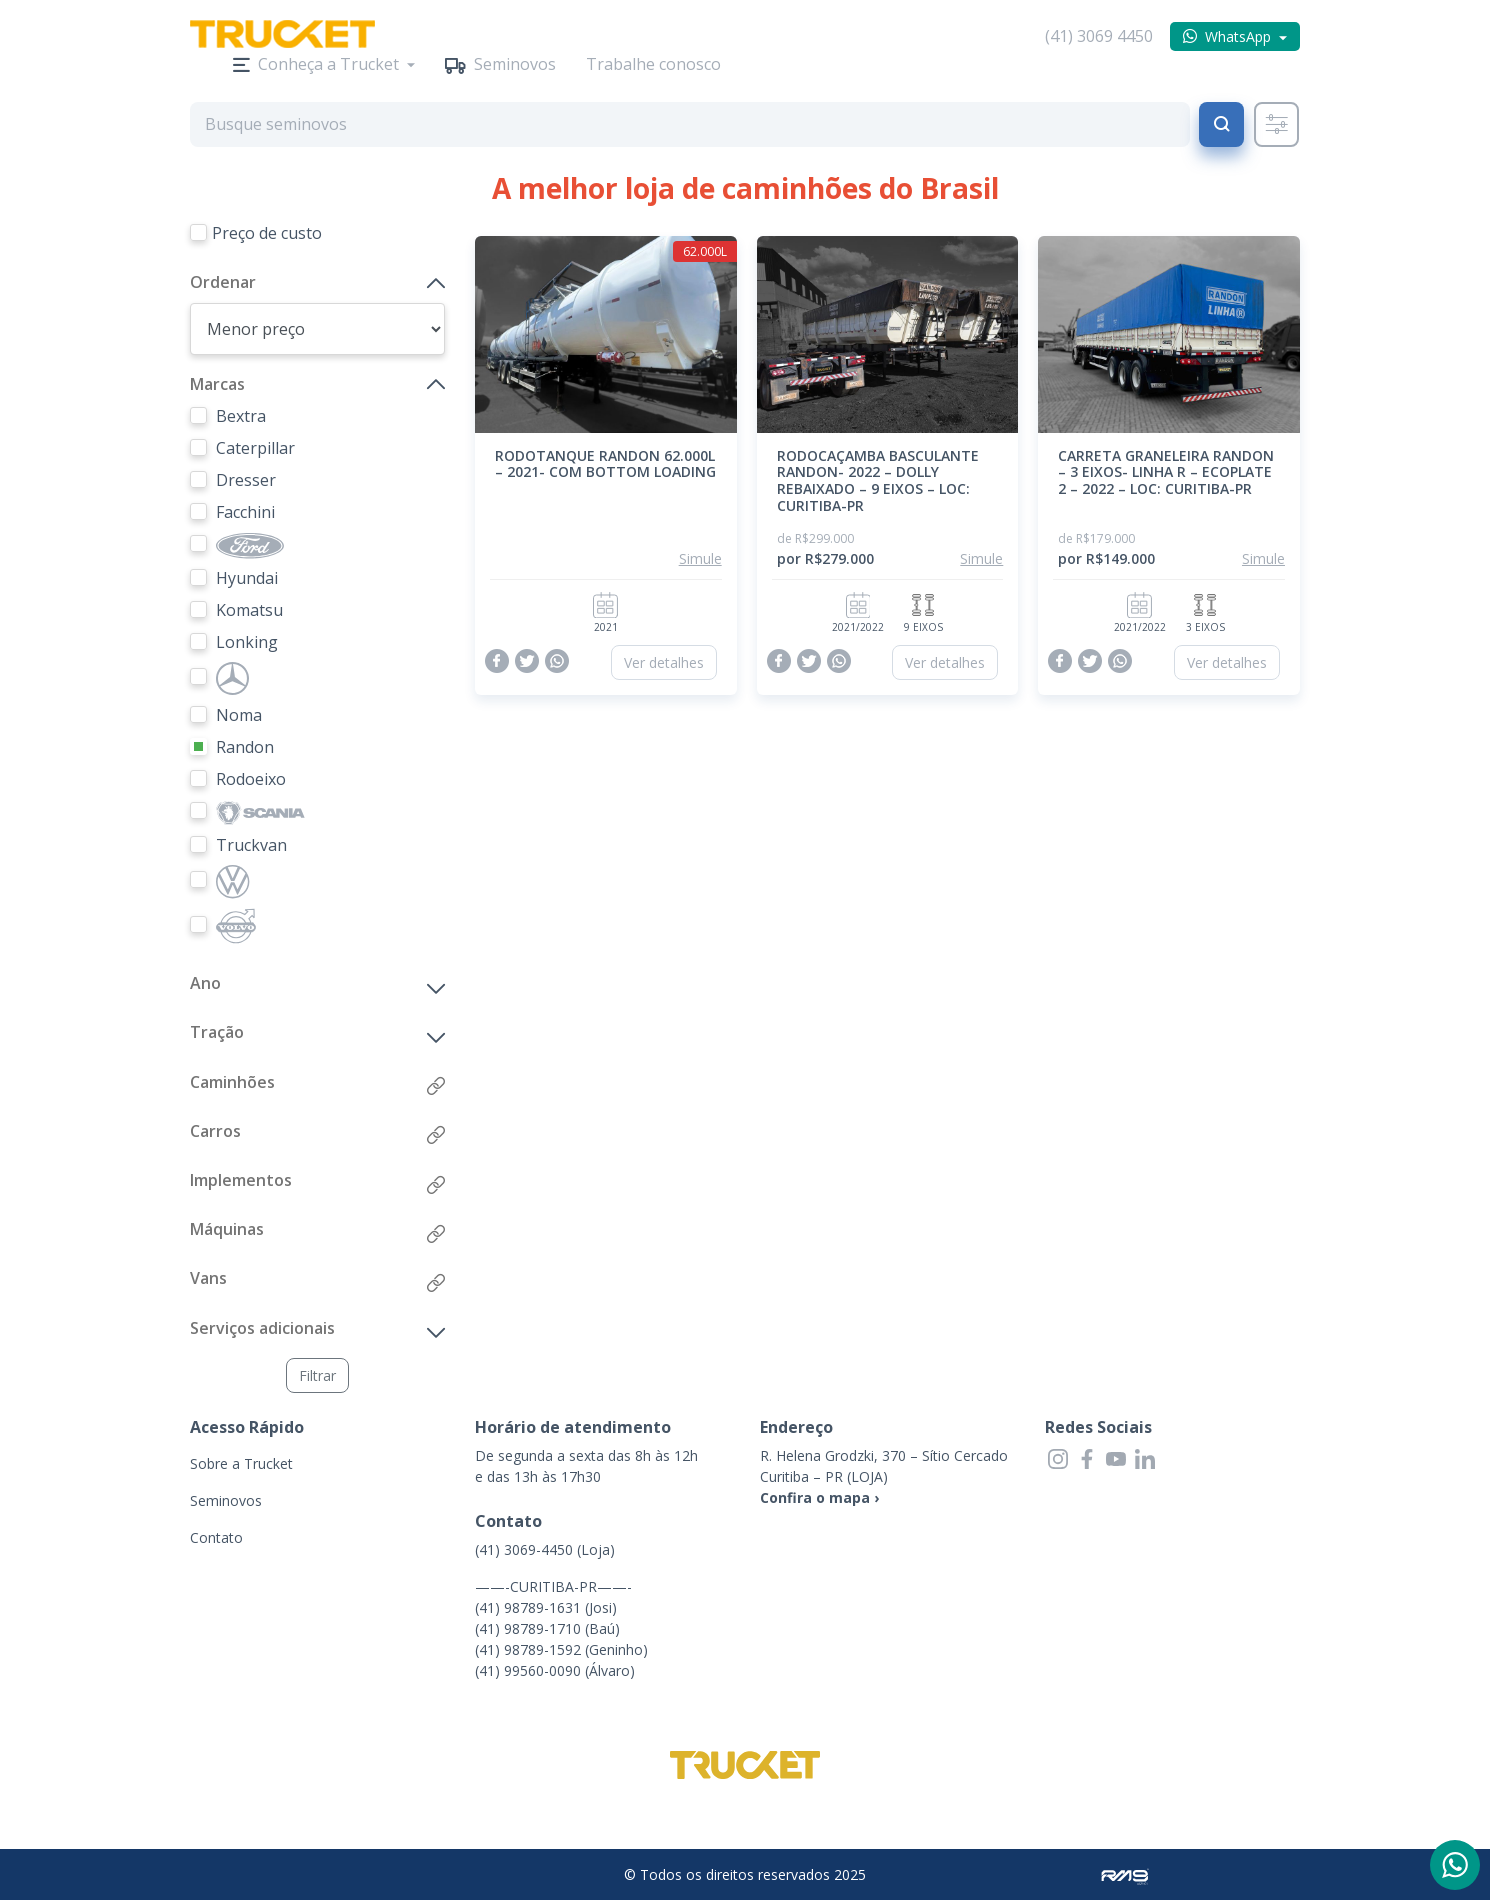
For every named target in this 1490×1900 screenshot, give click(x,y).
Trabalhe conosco (653, 64)
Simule (700, 558)
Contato (216, 1537)
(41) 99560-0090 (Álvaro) (555, 1670)
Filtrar (317, 1375)
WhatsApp (1238, 36)
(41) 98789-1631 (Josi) (546, 1607)
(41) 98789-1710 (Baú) (547, 1628)
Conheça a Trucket (328, 64)
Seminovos (515, 64)
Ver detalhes (664, 662)
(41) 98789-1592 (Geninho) (561, 1649)
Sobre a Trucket (241, 1463)
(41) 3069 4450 (1099, 36)
